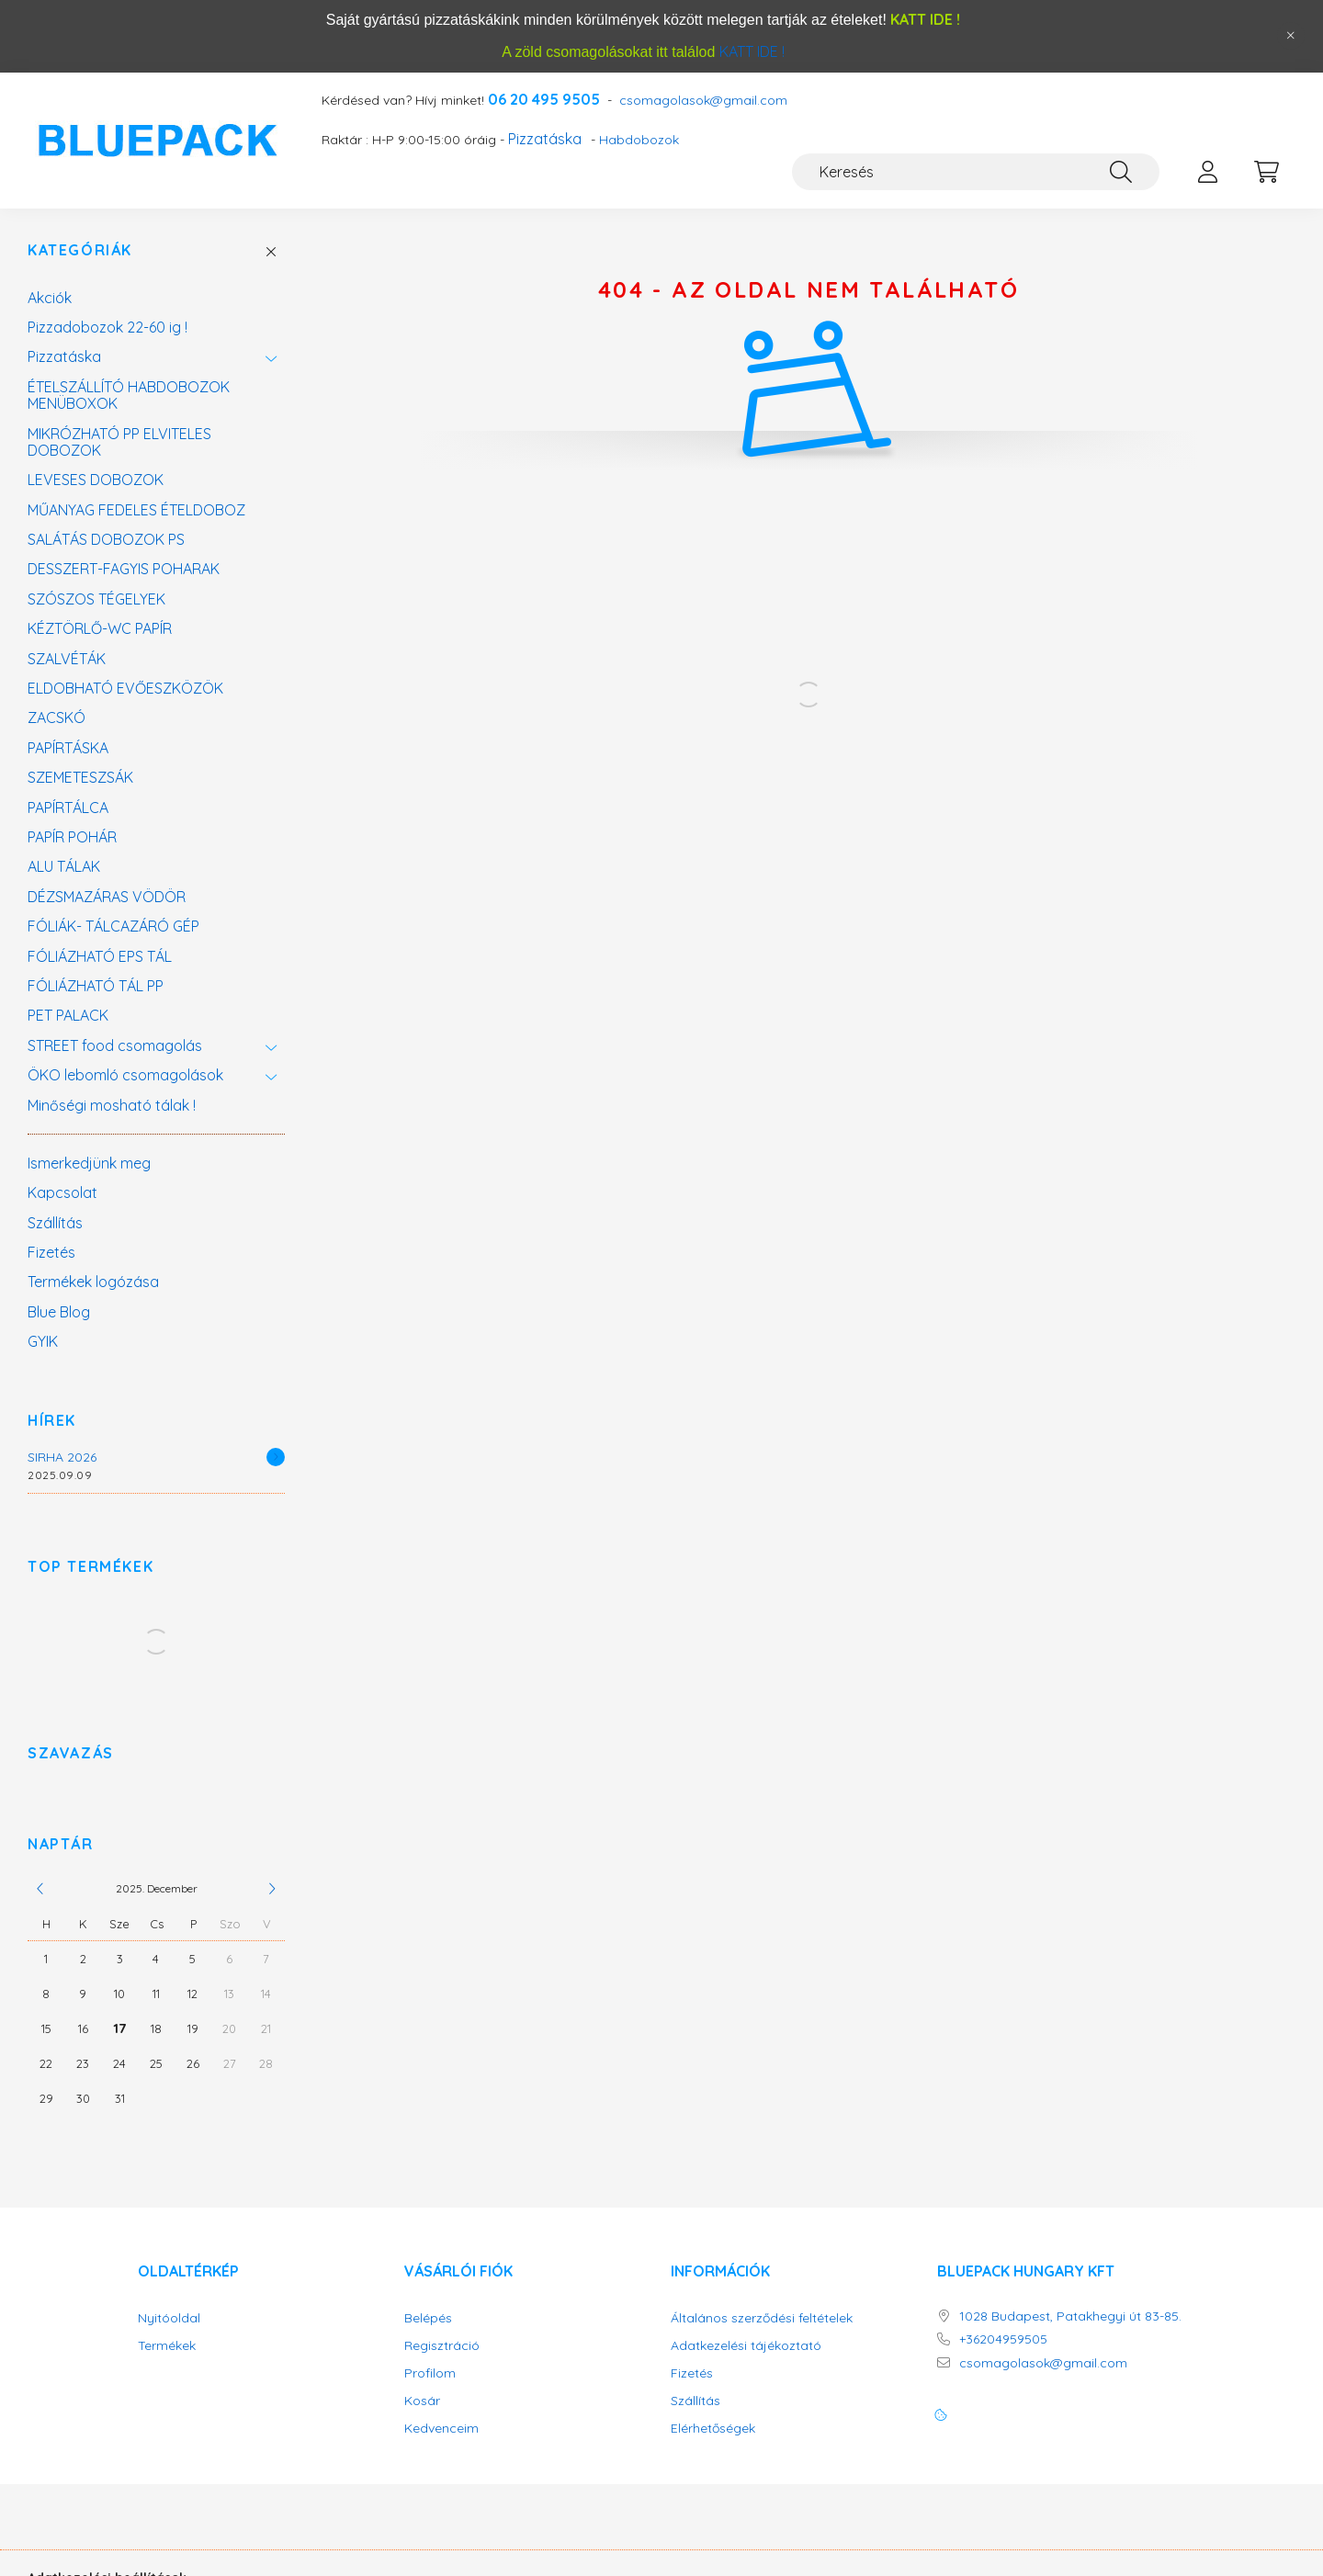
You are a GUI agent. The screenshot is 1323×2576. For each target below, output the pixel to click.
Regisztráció (442, 2346)
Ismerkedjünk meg (89, 1163)
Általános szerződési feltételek (762, 2318)
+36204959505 (1003, 2339)
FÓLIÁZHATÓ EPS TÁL (100, 956)
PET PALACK (68, 1015)
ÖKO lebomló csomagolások (125, 1075)
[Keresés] (975, 171)
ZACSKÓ (56, 717)
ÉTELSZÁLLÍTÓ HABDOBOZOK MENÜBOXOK (129, 395)
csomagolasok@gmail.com (703, 100)
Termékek (167, 2346)
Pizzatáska (545, 139)
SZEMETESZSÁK (80, 777)
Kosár (422, 2401)
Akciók (50, 297)
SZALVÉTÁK (67, 659)
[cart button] (1266, 171)
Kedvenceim (441, 2428)
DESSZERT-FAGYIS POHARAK (124, 568)
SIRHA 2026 (62, 1457)
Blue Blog (59, 1312)
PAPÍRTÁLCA (68, 807)
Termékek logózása (93, 1281)
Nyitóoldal (169, 2318)
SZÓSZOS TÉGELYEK (96, 599)
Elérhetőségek (713, 2428)
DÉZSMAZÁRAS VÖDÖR (107, 896)
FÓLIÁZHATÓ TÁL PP (96, 986)
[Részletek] (275, 1457)
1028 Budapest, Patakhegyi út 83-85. (1070, 2316)
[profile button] (1207, 171)
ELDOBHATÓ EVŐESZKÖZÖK (125, 688)
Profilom (430, 2373)
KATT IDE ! (752, 51)
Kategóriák (80, 250)
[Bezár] (1291, 36)
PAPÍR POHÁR (72, 837)
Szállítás (55, 1223)
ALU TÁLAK (64, 866)
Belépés (428, 2318)
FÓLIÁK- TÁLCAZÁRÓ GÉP (113, 926)
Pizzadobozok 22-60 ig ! (107, 327)
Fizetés (51, 1252)
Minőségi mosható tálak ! (112, 1105)
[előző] (40, 1888)
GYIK (43, 1341)
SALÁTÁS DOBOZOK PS (106, 539)
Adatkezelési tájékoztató (746, 2346)
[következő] (272, 1888)
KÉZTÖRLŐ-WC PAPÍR (100, 628)
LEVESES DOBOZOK (96, 479)
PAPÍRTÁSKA (68, 748)
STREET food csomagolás (115, 1045)
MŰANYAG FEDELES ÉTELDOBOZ (136, 510)
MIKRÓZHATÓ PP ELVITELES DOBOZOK (119, 441)
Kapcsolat (62, 1192)
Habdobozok (639, 140)
